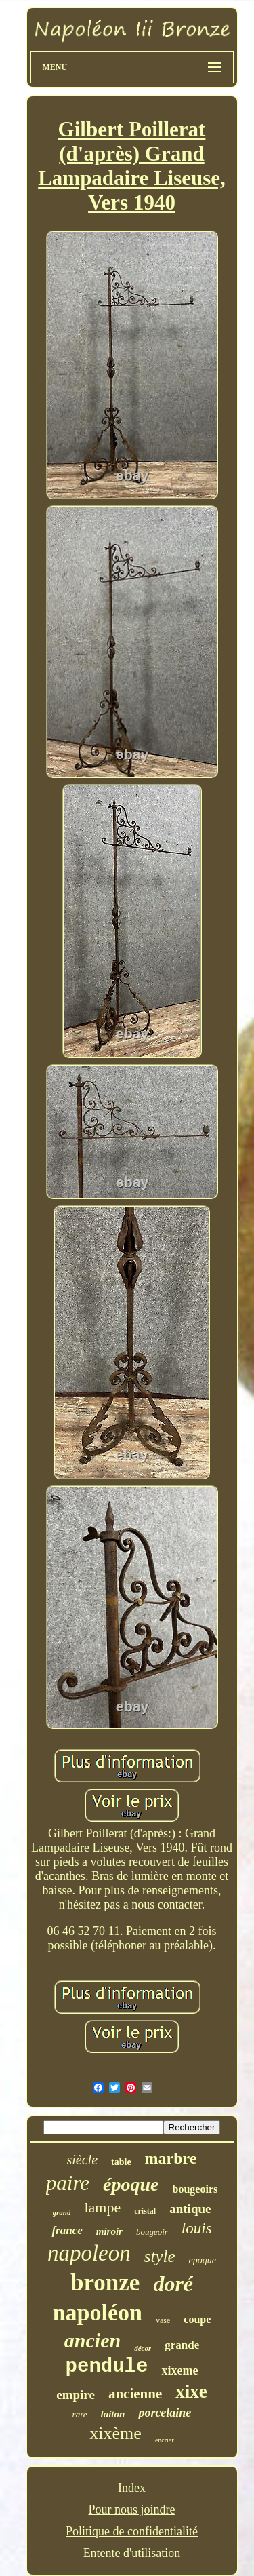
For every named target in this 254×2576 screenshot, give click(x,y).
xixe (191, 2391)
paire (67, 2183)
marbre (171, 2158)
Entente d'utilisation (132, 2553)
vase (163, 2320)
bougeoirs (195, 2189)
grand (62, 2212)
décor (142, 2348)
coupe (197, 2319)
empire (75, 2394)
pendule (107, 2367)
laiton (113, 2413)
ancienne (135, 2393)
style (159, 2256)
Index (132, 2488)
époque (130, 2184)
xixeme (179, 2370)
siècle (82, 2159)
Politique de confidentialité (132, 2531)
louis (197, 2228)
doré (173, 2283)
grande (182, 2345)
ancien (92, 2340)
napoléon (97, 2312)
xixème (115, 2433)
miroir (109, 2231)
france (66, 2230)
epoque (202, 2260)
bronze (105, 2282)
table (121, 2162)
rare (79, 2414)
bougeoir (152, 2232)
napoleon (89, 2253)
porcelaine (164, 2412)
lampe (102, 2207)
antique (190, 2209)
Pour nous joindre (131, 2509)
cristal (145, 2211)
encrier (164, 2440)
